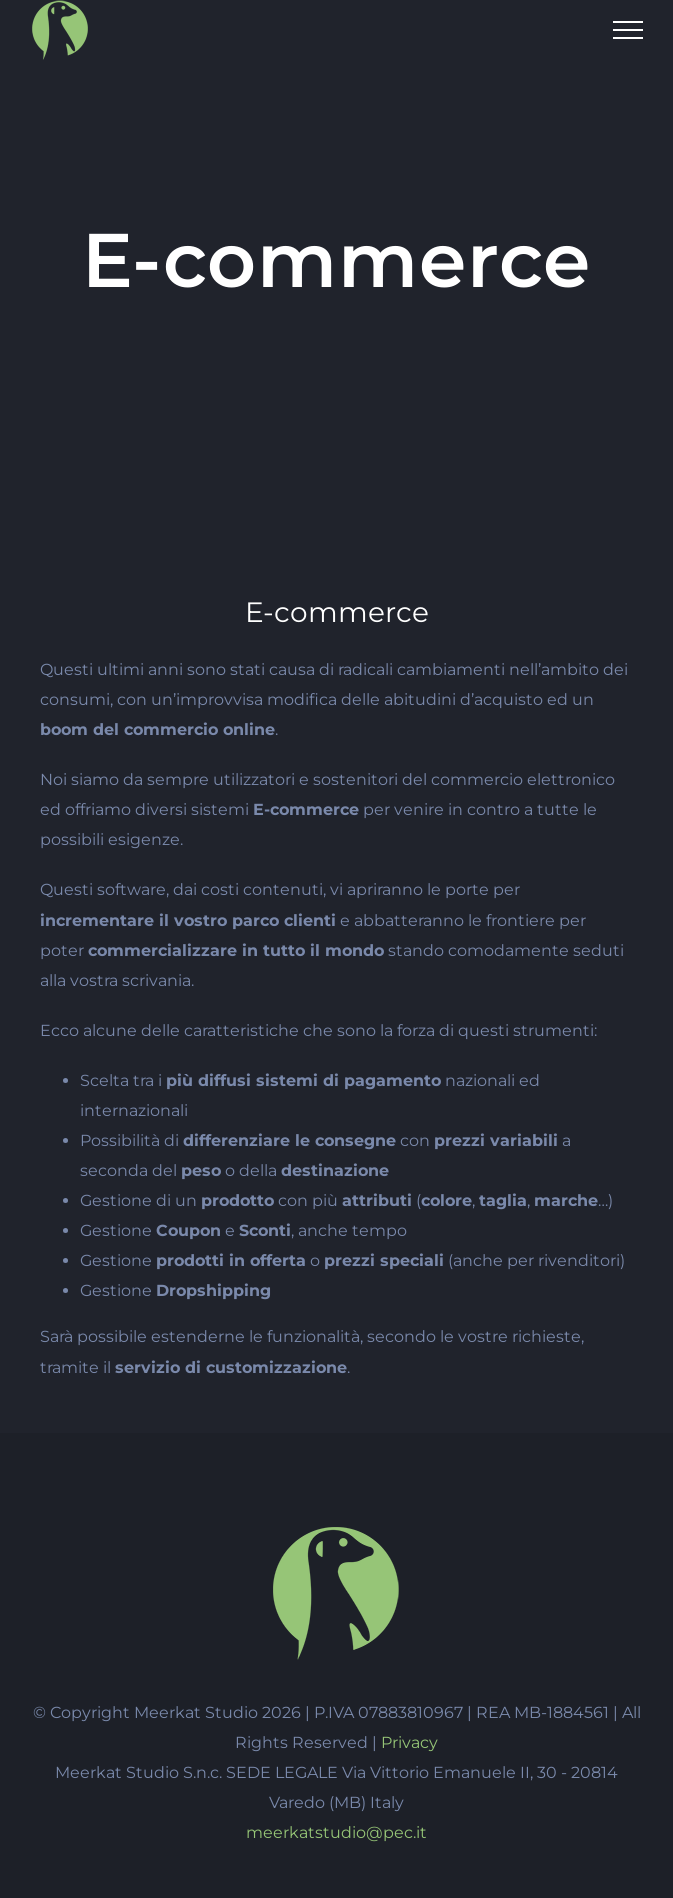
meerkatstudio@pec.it (336, 1832)
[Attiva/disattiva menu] (628, 30)
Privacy (409, 1742)
